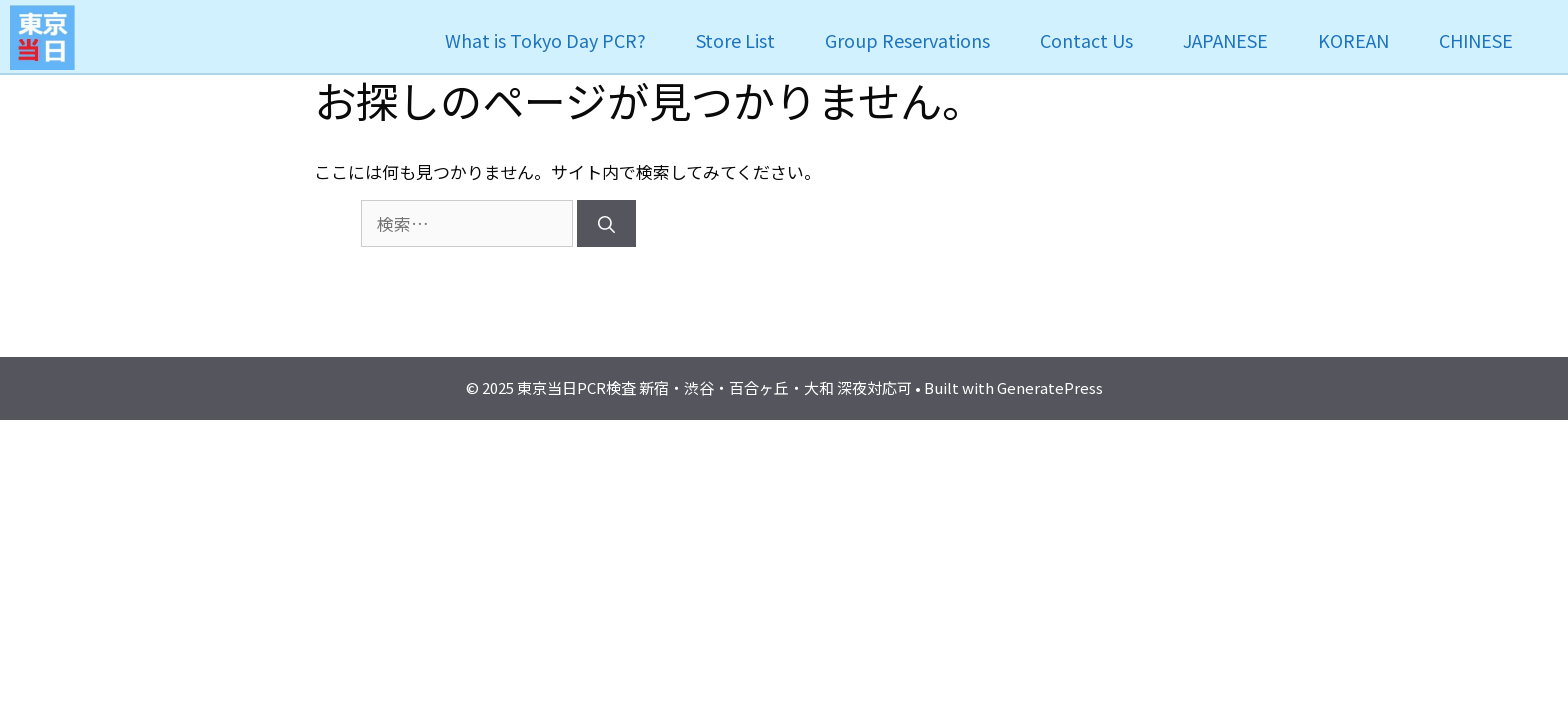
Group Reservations (907, 40)
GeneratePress (1050, 387)
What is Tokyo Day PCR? (545, 40)
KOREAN (1353, 40)
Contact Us (1086, 40)
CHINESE (1476, 40)
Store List (735, 40)
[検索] (606, 224)
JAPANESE (1225, 40)
